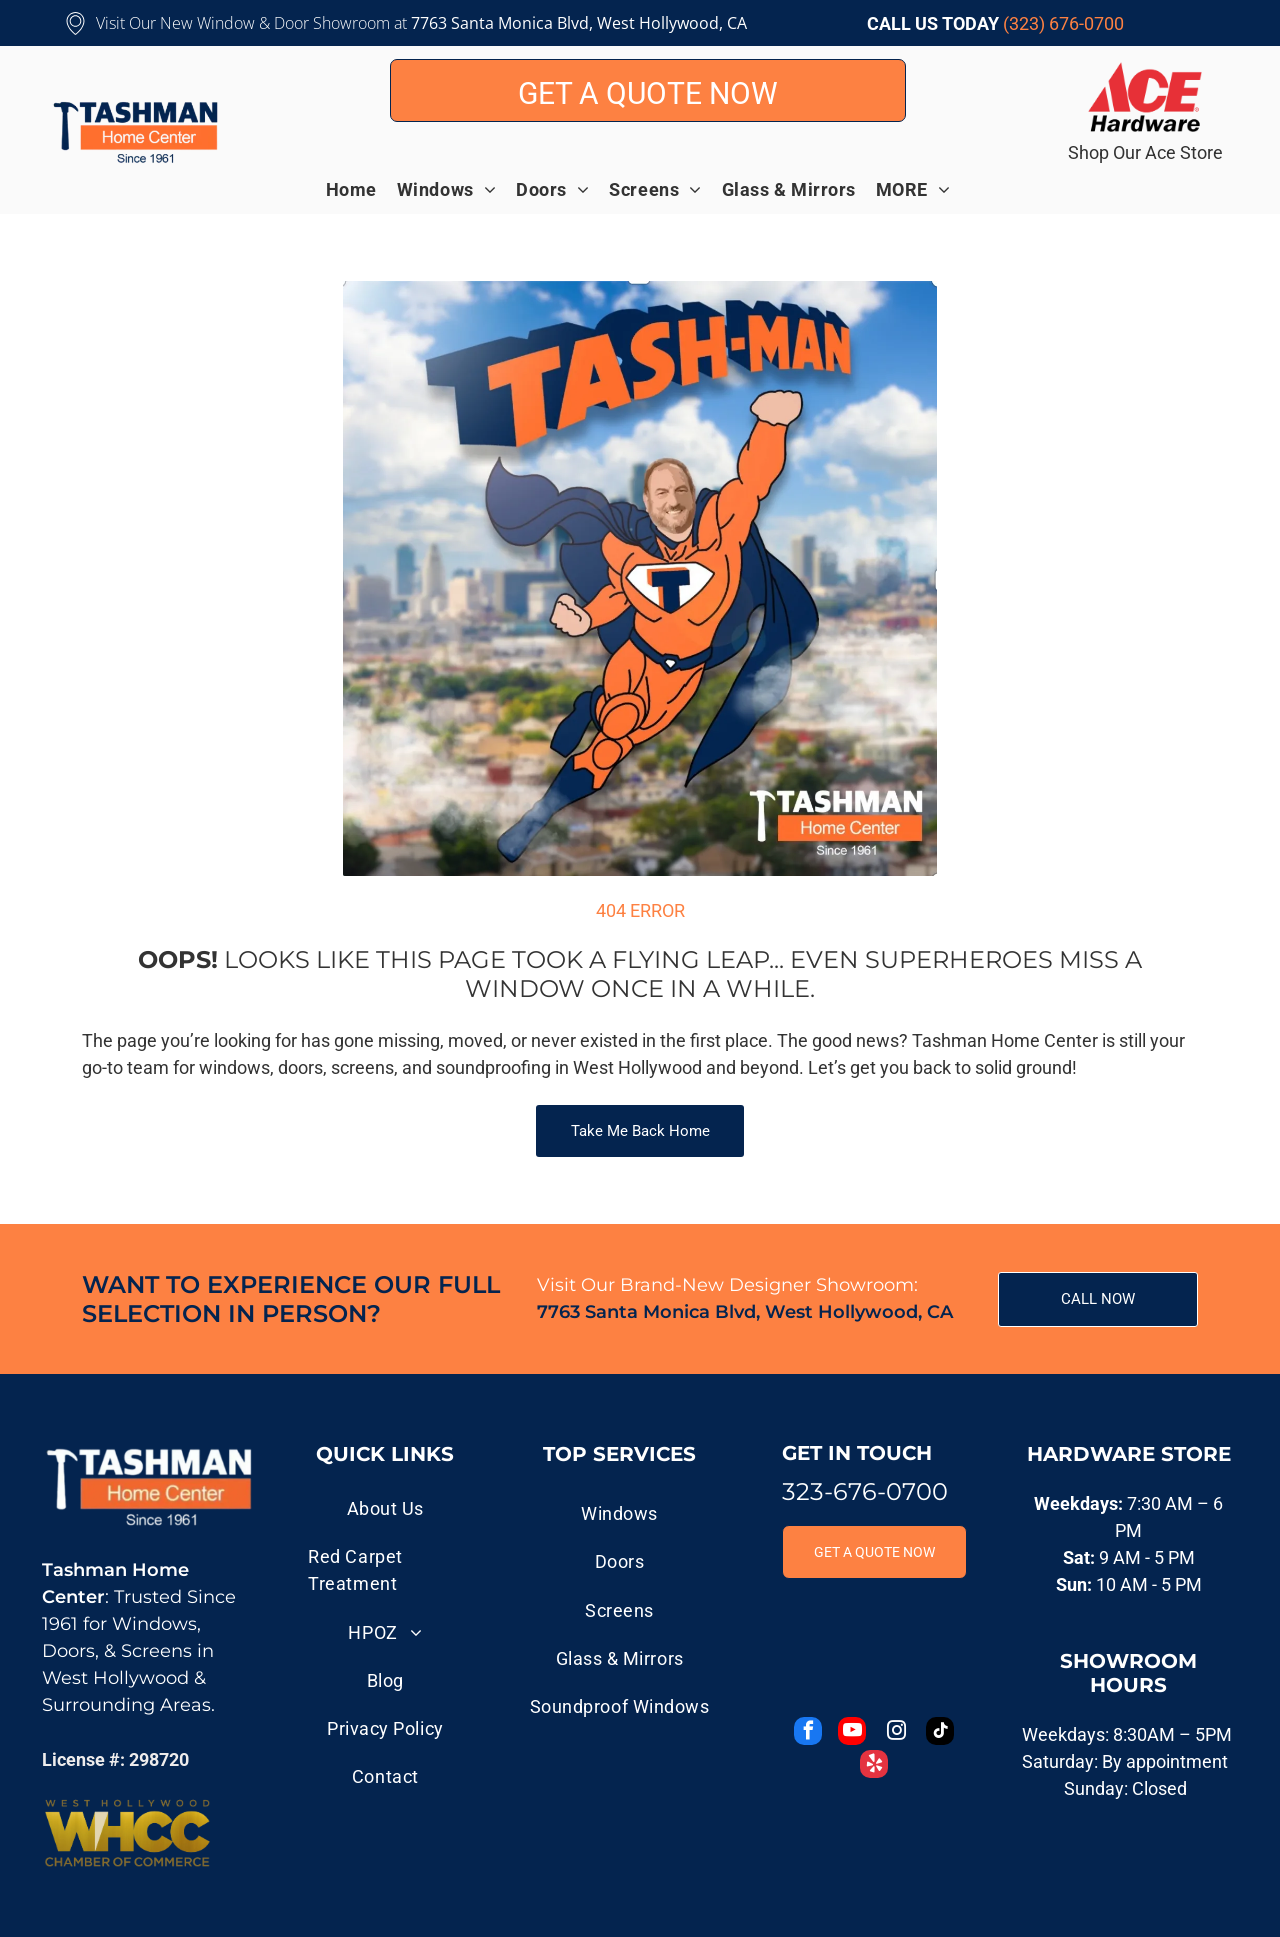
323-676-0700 (865, 1491)
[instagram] (896, 1733)
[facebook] (808, 1733)
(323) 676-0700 (1063, 23)
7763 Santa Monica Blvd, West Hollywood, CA (745, 1312)
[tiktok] (940, 1733)
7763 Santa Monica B (489, 23)
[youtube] (852, 1733)
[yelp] (874, 1766)
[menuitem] (361, 189)
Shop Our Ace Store (1145, 152)
